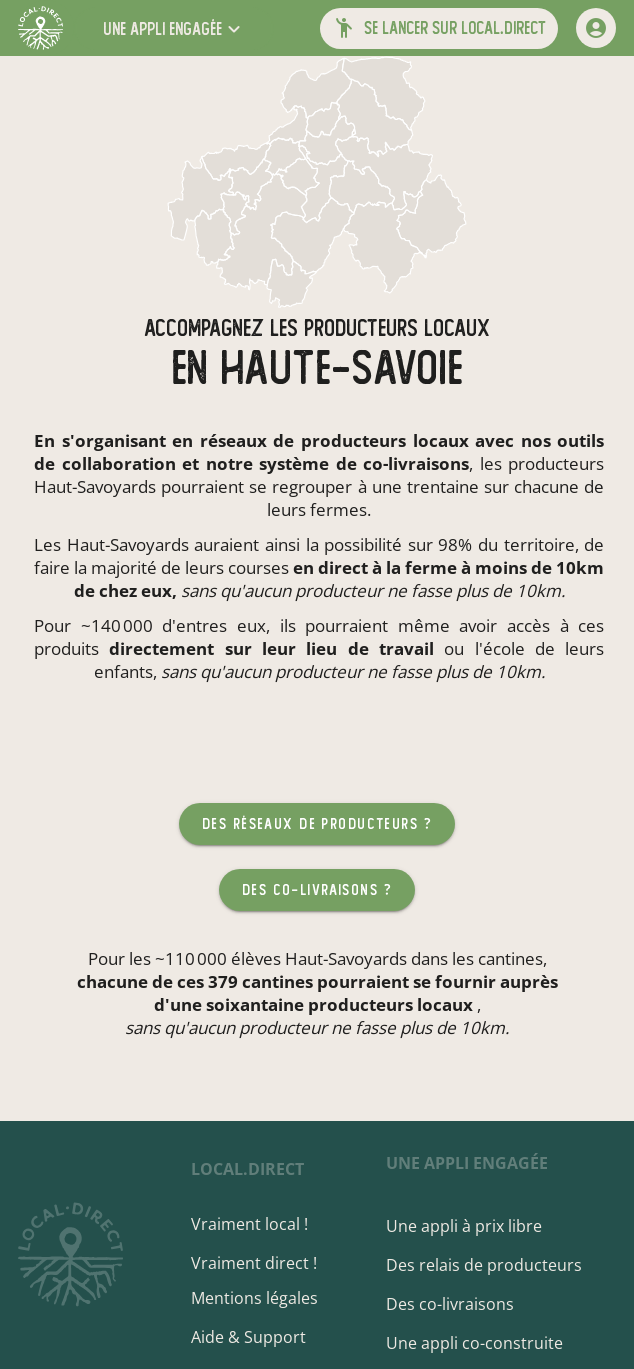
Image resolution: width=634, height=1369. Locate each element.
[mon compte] (596, 28)
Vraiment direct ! (268, 1263)
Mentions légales (268, 1298)
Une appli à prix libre (469, 1226)
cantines (510, 958)
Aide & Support (262, 1337)
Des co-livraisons (455, 1304)
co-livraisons (416, 463)
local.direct (261, 1169)
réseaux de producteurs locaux (334, 440)
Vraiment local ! (263, 1224)
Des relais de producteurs (489, 1265)
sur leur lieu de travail (329, 648)
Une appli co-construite (479, 1343)
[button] (174, 28)
